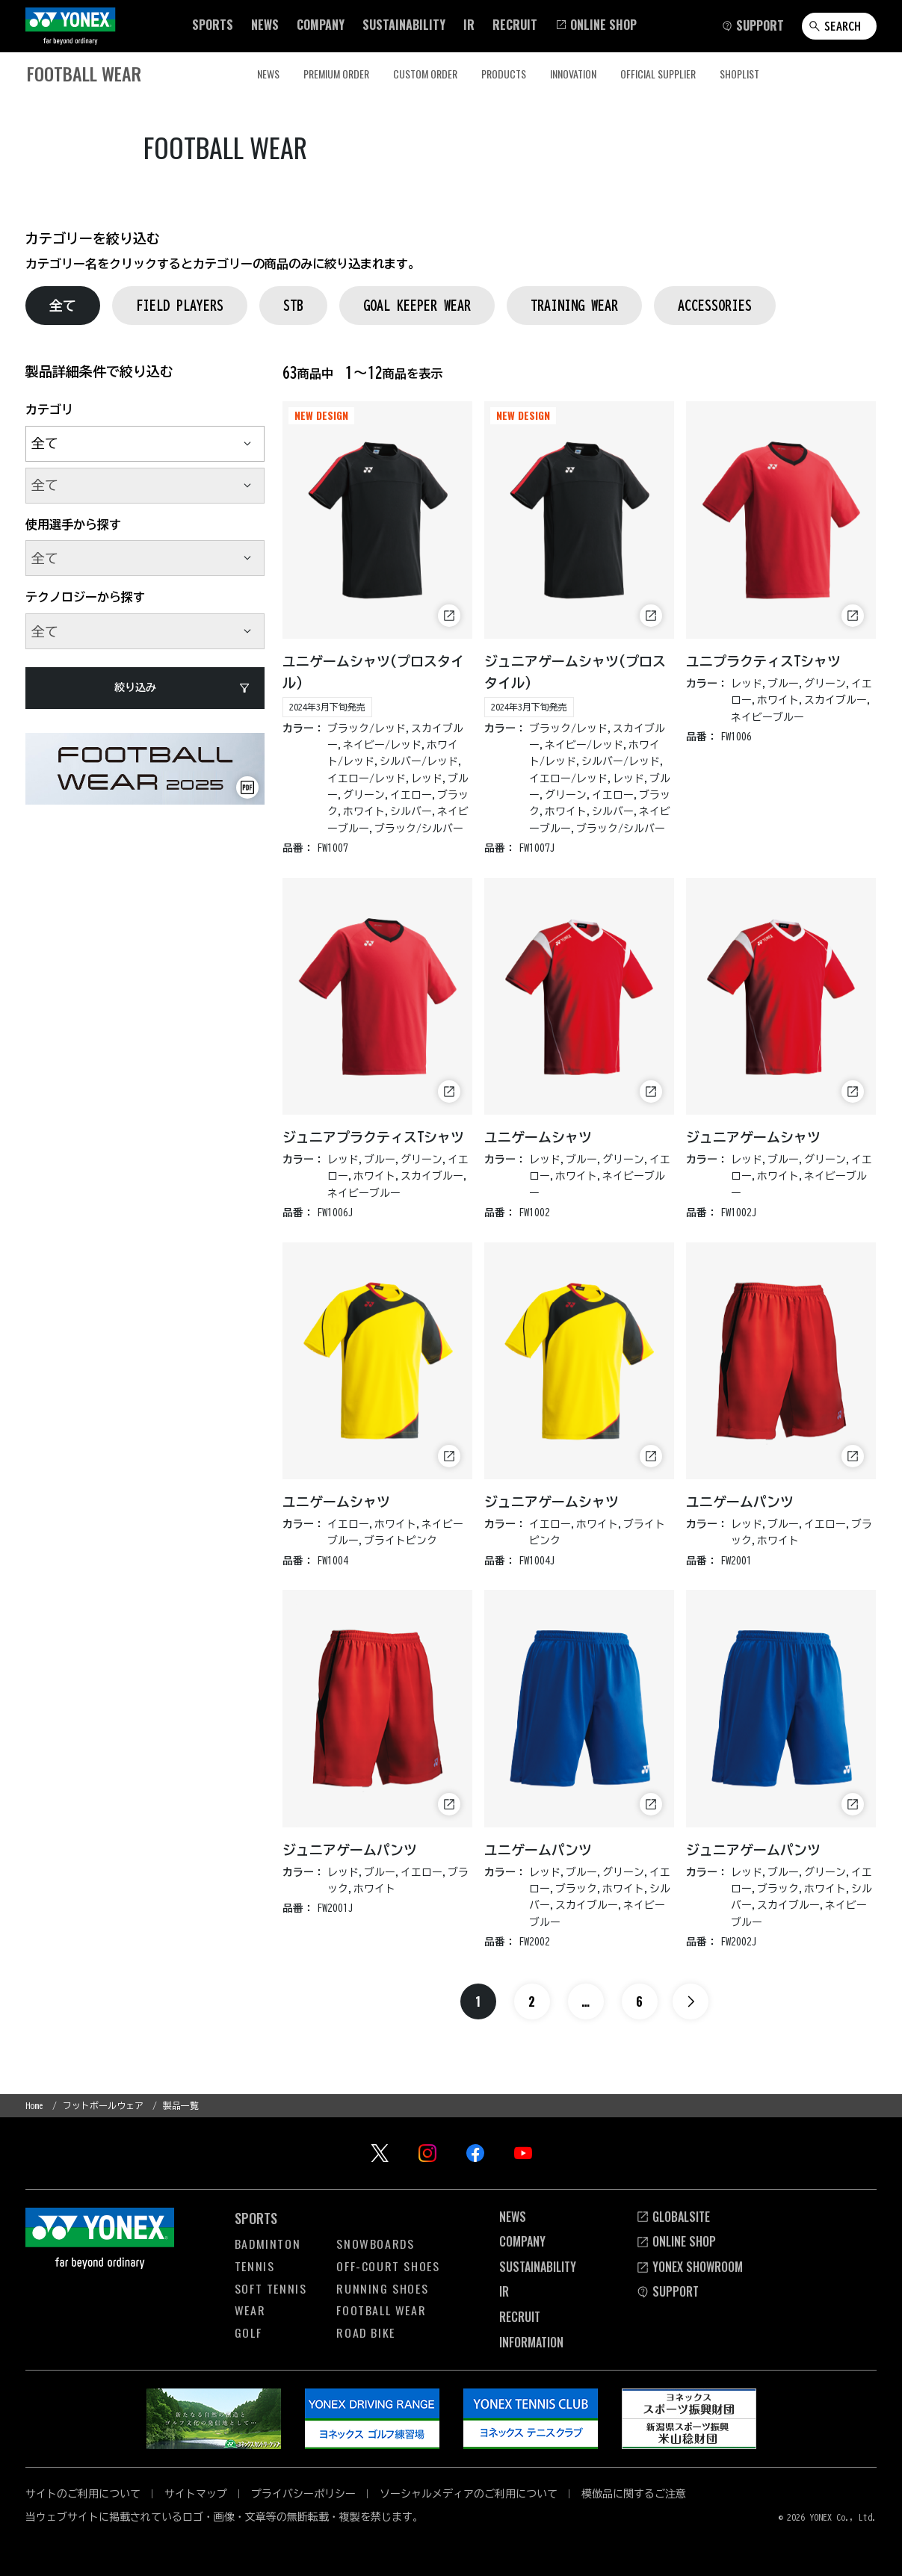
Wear (250, 2310)
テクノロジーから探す (85, 597)
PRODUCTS (503, 73)
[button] (212, 24)
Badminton (267, 2244)
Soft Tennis (271, 2288)
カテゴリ (49, 409)
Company (522, 2241)
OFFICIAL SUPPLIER (658, 73)
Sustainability (537, 2267)
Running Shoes (382, 2288)
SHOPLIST (739, 73)
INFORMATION (531, 2341)
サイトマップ (195, 2494)
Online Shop (676, 2241)
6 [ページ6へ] (639, 2001)
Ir (504, 2291)
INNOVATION (573, 73)
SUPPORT (667, 2291)
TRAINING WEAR (574, 305)
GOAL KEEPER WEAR (417, 305)
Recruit (519, 2317)
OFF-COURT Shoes (387, 2266)
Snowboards (375, 2244)
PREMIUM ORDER (336, 73)
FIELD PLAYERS (179, 305)
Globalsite (673, 2216)
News (512, 2216)
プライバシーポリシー (303, 2494)
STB (293, 305)
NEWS (268, 73)
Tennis (255, 2266)
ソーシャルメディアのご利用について (468, 2494)
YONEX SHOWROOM (689, 2267)
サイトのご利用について (82, 2494)
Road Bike (365, 2332)
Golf (248, 2332)
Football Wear (381, 2310)
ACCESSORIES (715, 305)
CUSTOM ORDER (425, 73)
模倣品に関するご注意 (633, 2494)
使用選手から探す (73, 524)
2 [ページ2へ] (531, 2001)
